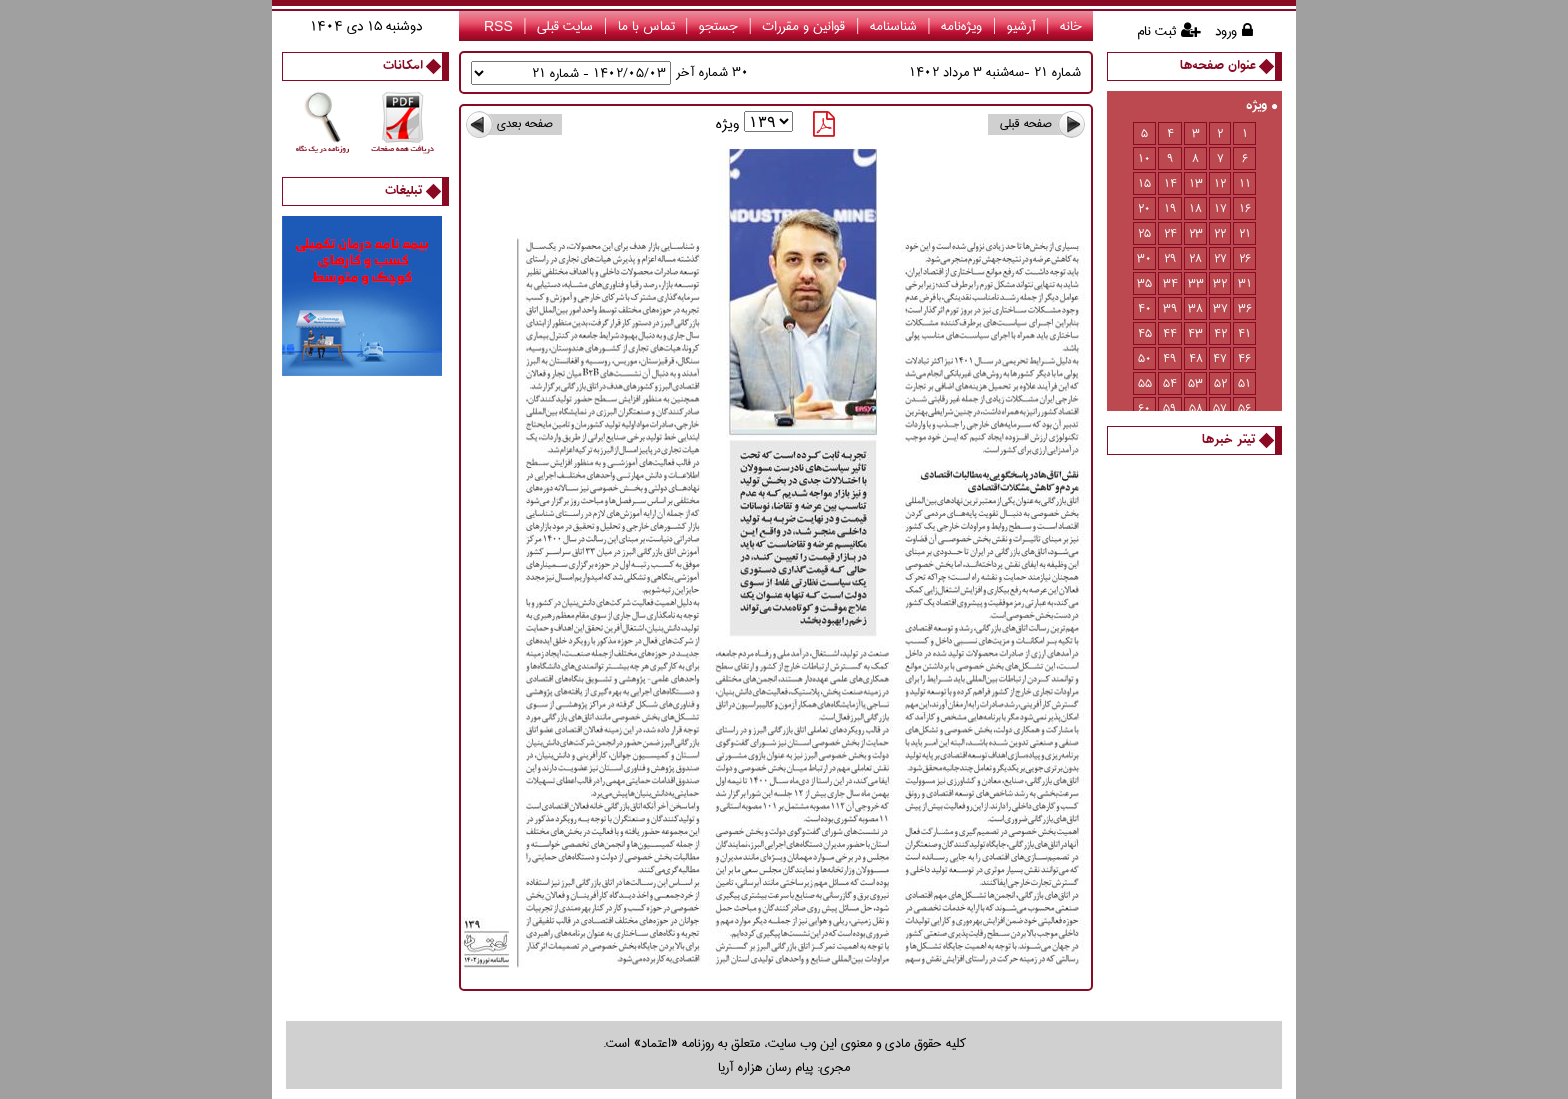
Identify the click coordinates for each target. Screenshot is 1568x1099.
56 (1244, 408)
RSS (498, 26)
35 (1144, 283)
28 (1195, 258)
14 (1170, 183)
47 (1220, 358)
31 (1245, 283)
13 (1196, 183)
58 (1196, 408)
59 (1170, 408)
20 (1144, 208)
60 (1144, 408)
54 (1170, 383)
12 (1220, 183)
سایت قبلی (565, 26)
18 (1195, 208)
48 (1196, 358)
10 (1144, 158)
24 (1170, 233)
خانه (1071, 26)
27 (1220, 258)
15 (1144, 183)
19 (1170, 208)
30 (1144, 258)
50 (1145, 358)
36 (1245, 308)
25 (1144, 233)
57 (1220, 408)
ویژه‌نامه (961, 26)
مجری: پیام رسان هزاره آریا (784, 1067)
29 (1170, 258)
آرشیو (1021, 26)
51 (1244, 383)
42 (1220, 333)
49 (1170, 358)
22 (1220, 233)
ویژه (1261, 106)
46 (1244, 358)
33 (1196, 283)
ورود (1226, 31)
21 (1245, 233)
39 (1170, 308)
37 (1220, 308)
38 (1195, 308)
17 (1220, 208)
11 (1245, 183)
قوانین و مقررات (803, 26)
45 (1145, 333)
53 (1195, 383)
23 (1196, 233)
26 (1245, 258)
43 (1195, 333)
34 (1170, 283)
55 (1145, 383)
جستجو (718, 26)
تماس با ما (646, 26)
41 (1244, 333)
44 (1170, 333)
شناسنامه (893, 26)
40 (1145, 308)
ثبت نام (1156, 31)
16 (1245, 208)
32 (1220, 283)
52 (1220, 383)
